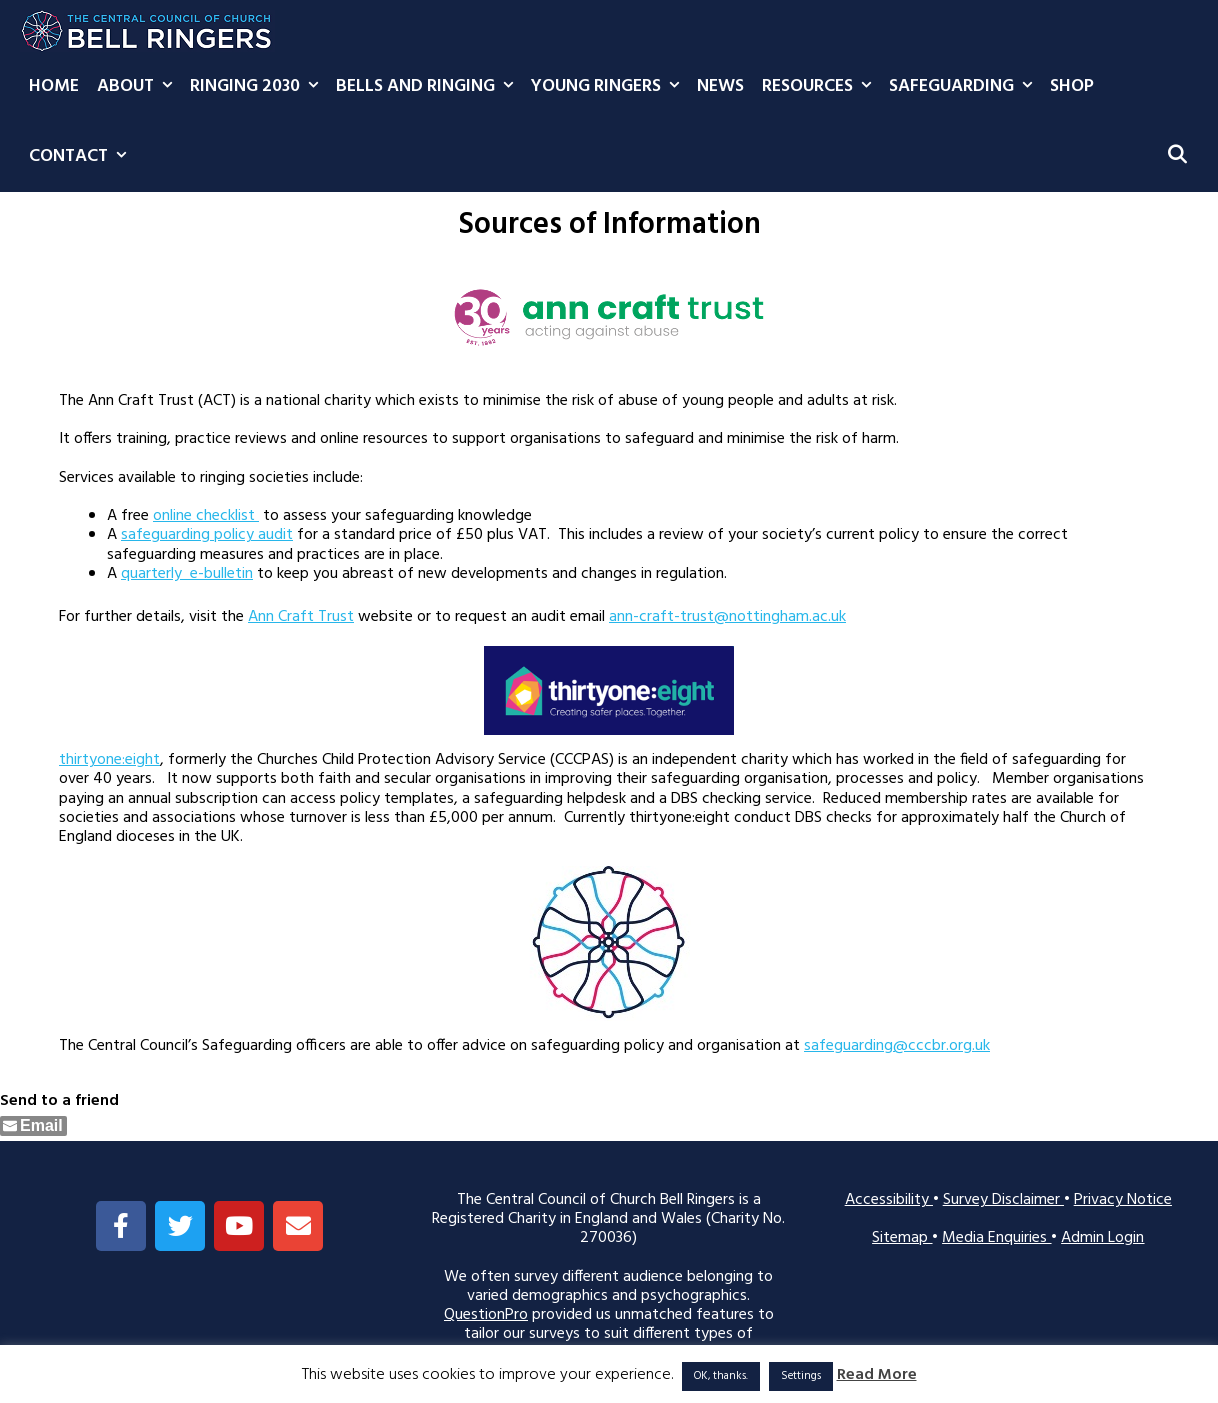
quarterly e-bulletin (187, 574)
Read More (877, 1375)
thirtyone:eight (109, 760)
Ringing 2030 (258, 87)
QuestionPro (486, 1315)
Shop (1072, 86)
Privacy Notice (1123, 1200)
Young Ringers (609, 87)
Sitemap (902, 1238)
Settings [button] (801, 1376)
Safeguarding (965, 87)
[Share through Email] (33, 1126)
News (720, 86)
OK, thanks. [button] (721, 1376)
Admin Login (1102, 1238)
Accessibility (889, 1200)
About (139, 87)
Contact (82, 157)
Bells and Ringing (429, 87)
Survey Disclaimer (1003, 1200)
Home (54, 86)
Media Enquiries (996, 1238)
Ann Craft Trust (301, 617)
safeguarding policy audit (207, 535)
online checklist (206, 516)
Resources (821, 87)
